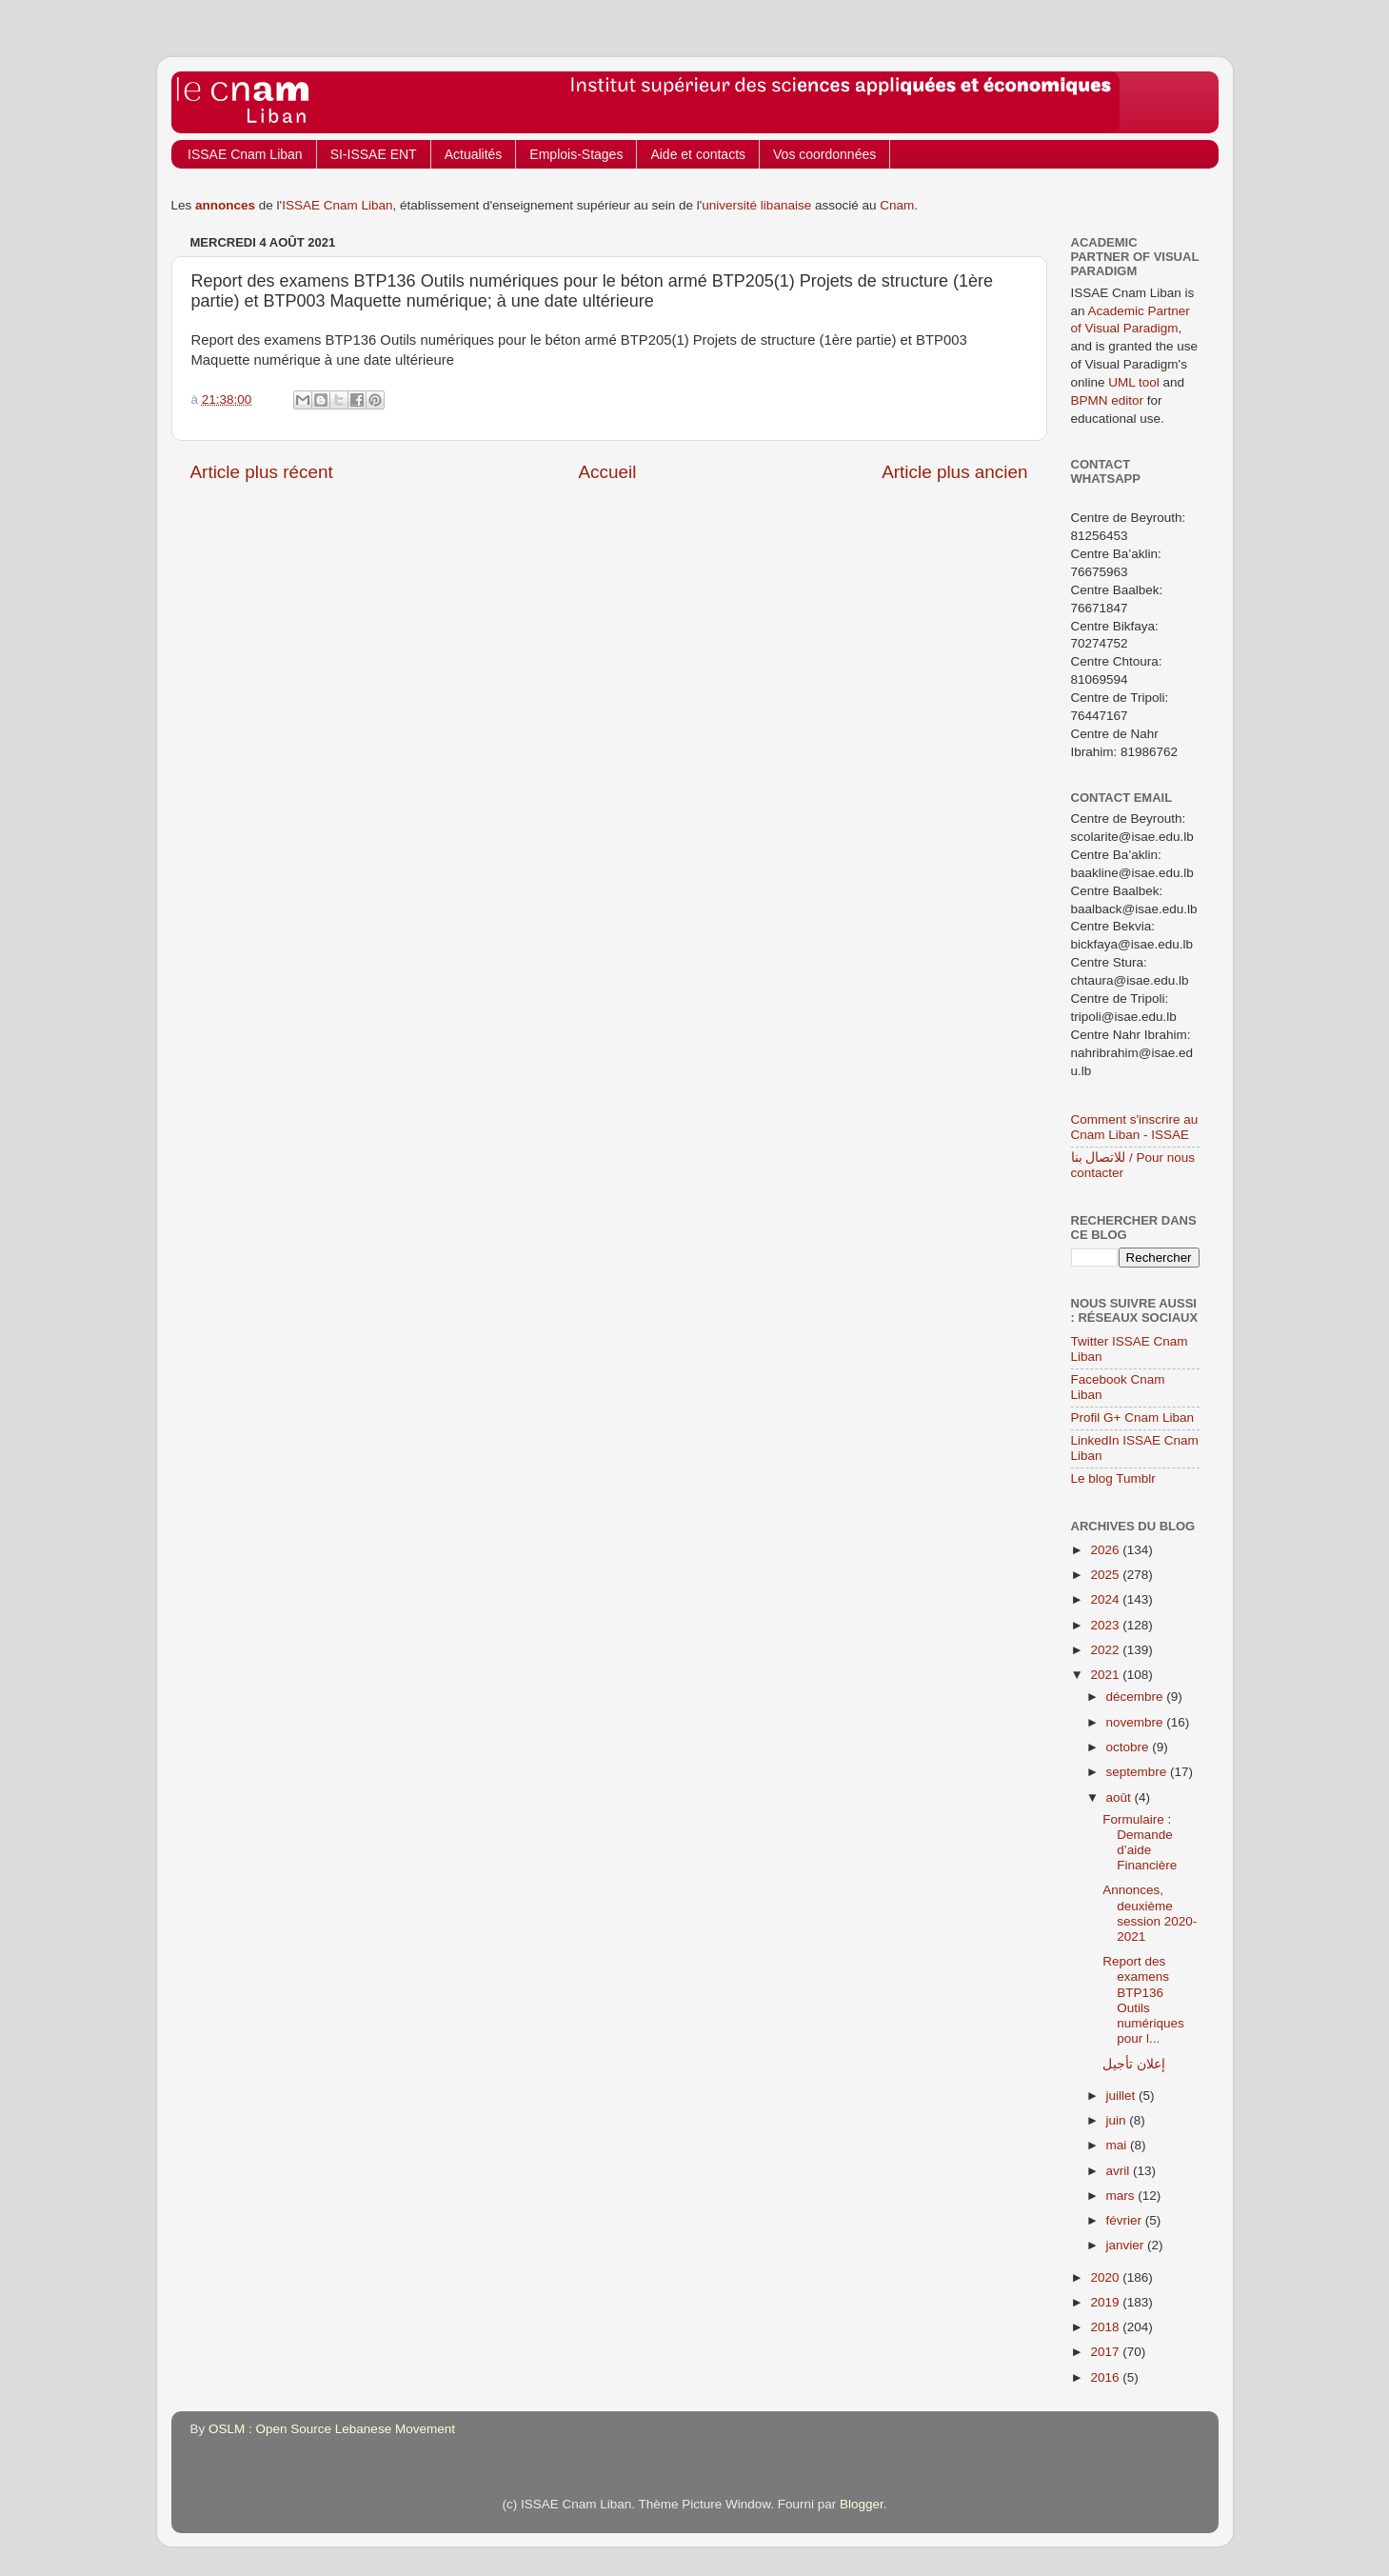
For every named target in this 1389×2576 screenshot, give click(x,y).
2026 (1106, 1550)
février (1125, 2220)
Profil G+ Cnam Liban (1132, 1417)
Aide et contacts (697, 154)
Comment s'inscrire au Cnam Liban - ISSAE (1135, 1127)
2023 (1106, 1625)
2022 (1106, 1650)
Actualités (474, 154)
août (1120, 1797)
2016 (1106, 2377)
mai (1118, 2145)
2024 (1106, 1599)
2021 (1106, 1674)
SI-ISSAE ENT (373, 154)
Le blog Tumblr (1113, 1478)
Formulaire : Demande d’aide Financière (1139, 1842)
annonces (225, 205)
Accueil (607, 472)
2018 (1106, 2327)
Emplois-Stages (576, 154)
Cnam (897, 205)
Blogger (861, 2504)
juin (1118, 2120)
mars (1122, 2195)
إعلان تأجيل (1133, 2064)
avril (1120, 2171)
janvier (1127, 2245)
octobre (1129, 1747)
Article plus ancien (954, 472)
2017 (1106, 2352)
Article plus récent (261, 472)
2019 (1106, 2302)
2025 (1106, 1575)
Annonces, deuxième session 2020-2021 (1149, 1913)
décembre (1136, 1696)
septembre (1138, 1772)
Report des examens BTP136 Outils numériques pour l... (1143, 2000)
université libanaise (756, 205)
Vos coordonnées (824, 154)
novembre (1136, 1722)
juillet (1123, 2095)
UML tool (1134, 382)
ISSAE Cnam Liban (245, 154)
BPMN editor (1107, 400)
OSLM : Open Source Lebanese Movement (331, 2429)
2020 (1106, 2277)
